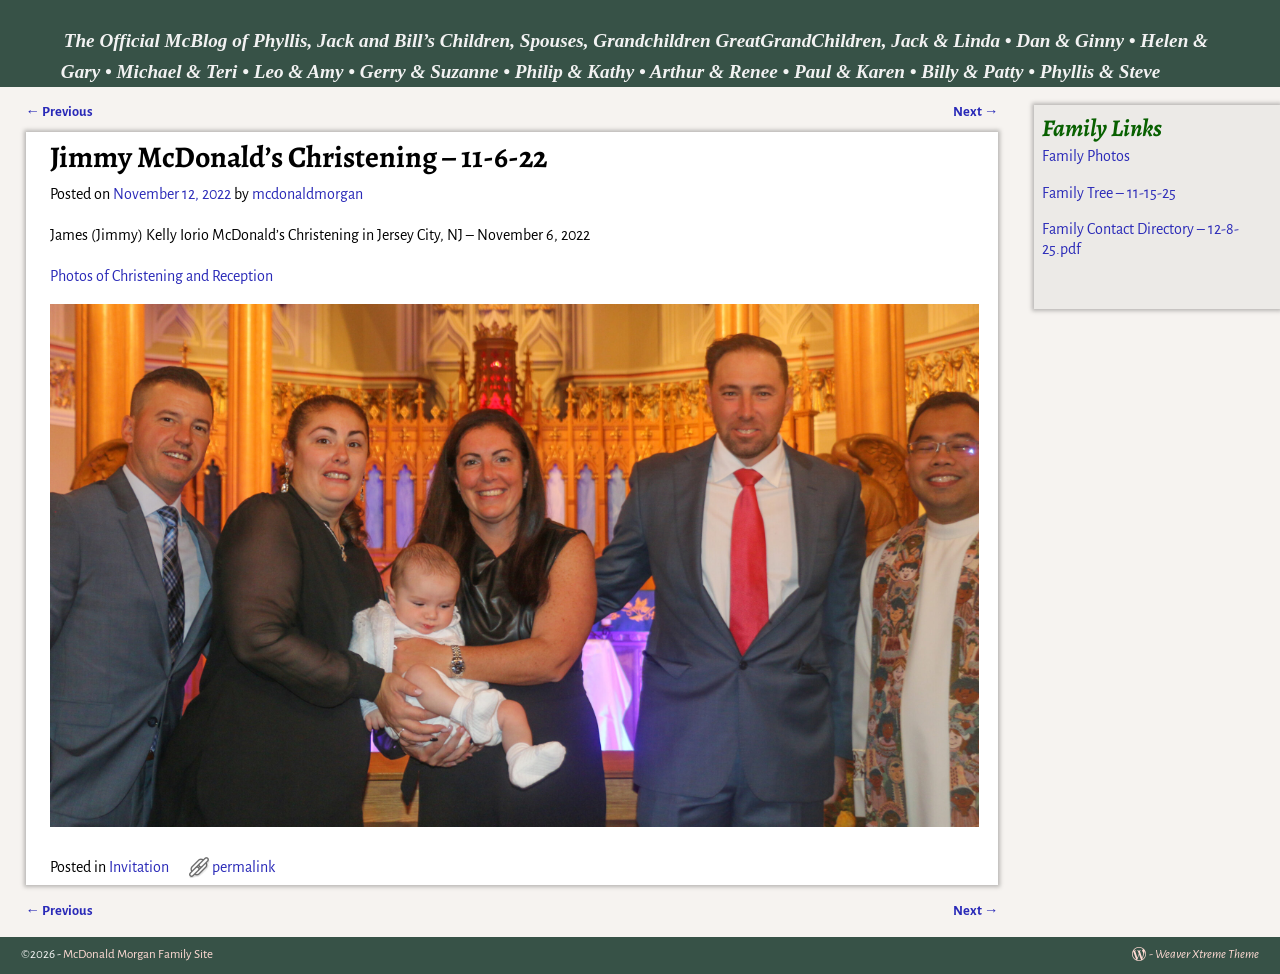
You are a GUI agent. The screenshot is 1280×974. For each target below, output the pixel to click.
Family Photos (1086, 156)
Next (975, 111)
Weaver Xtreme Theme (1207, 954)
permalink (243, 867)
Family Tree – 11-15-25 (1109, 193)
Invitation (139, 867)
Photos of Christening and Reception (161, 276)
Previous (59, 111)
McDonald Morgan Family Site (138, 954)
